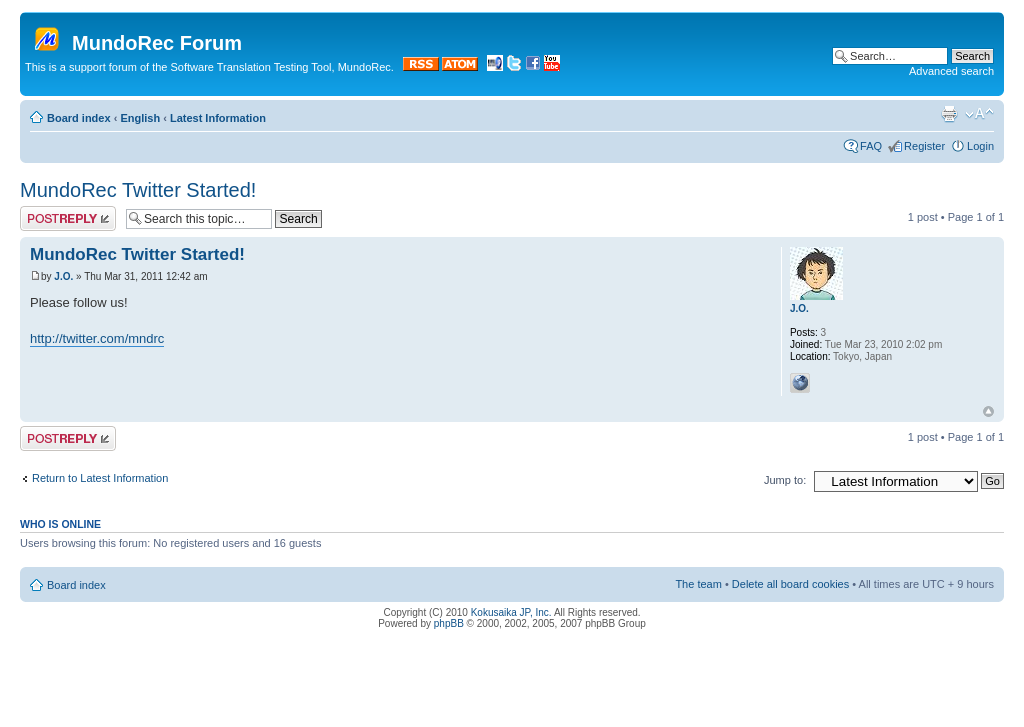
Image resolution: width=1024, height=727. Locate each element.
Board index (79, 118)
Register (924, 146)
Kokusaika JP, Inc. (511, 612)
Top (988, 411)
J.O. (63, 276)
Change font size (979, 114)
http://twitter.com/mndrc (97, 338)
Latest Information (218, 118)
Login (980, 146)
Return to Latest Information (100, 478)
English (140, 118)
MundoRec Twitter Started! (138, 190)
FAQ (871, 146)
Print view (949, 114)
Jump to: (785, 480)
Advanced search (951, 71)
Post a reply (68, 218)
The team (698, 584)
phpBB (449, 623)
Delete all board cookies (790, 584)
